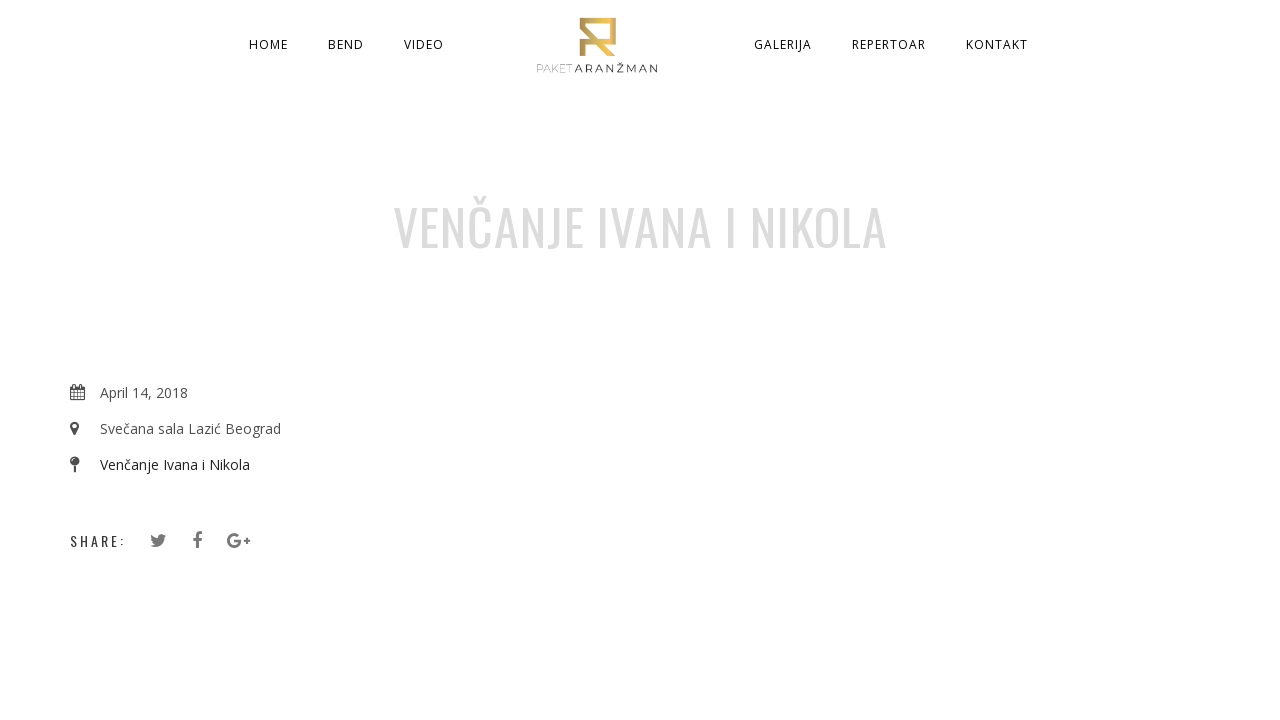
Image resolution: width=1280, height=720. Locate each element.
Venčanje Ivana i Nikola (175, 464)
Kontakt (997, 44)
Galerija (783, 44)
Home (268, 44)
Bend (346, 44)
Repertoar (889, 44)
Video (424, 44)
